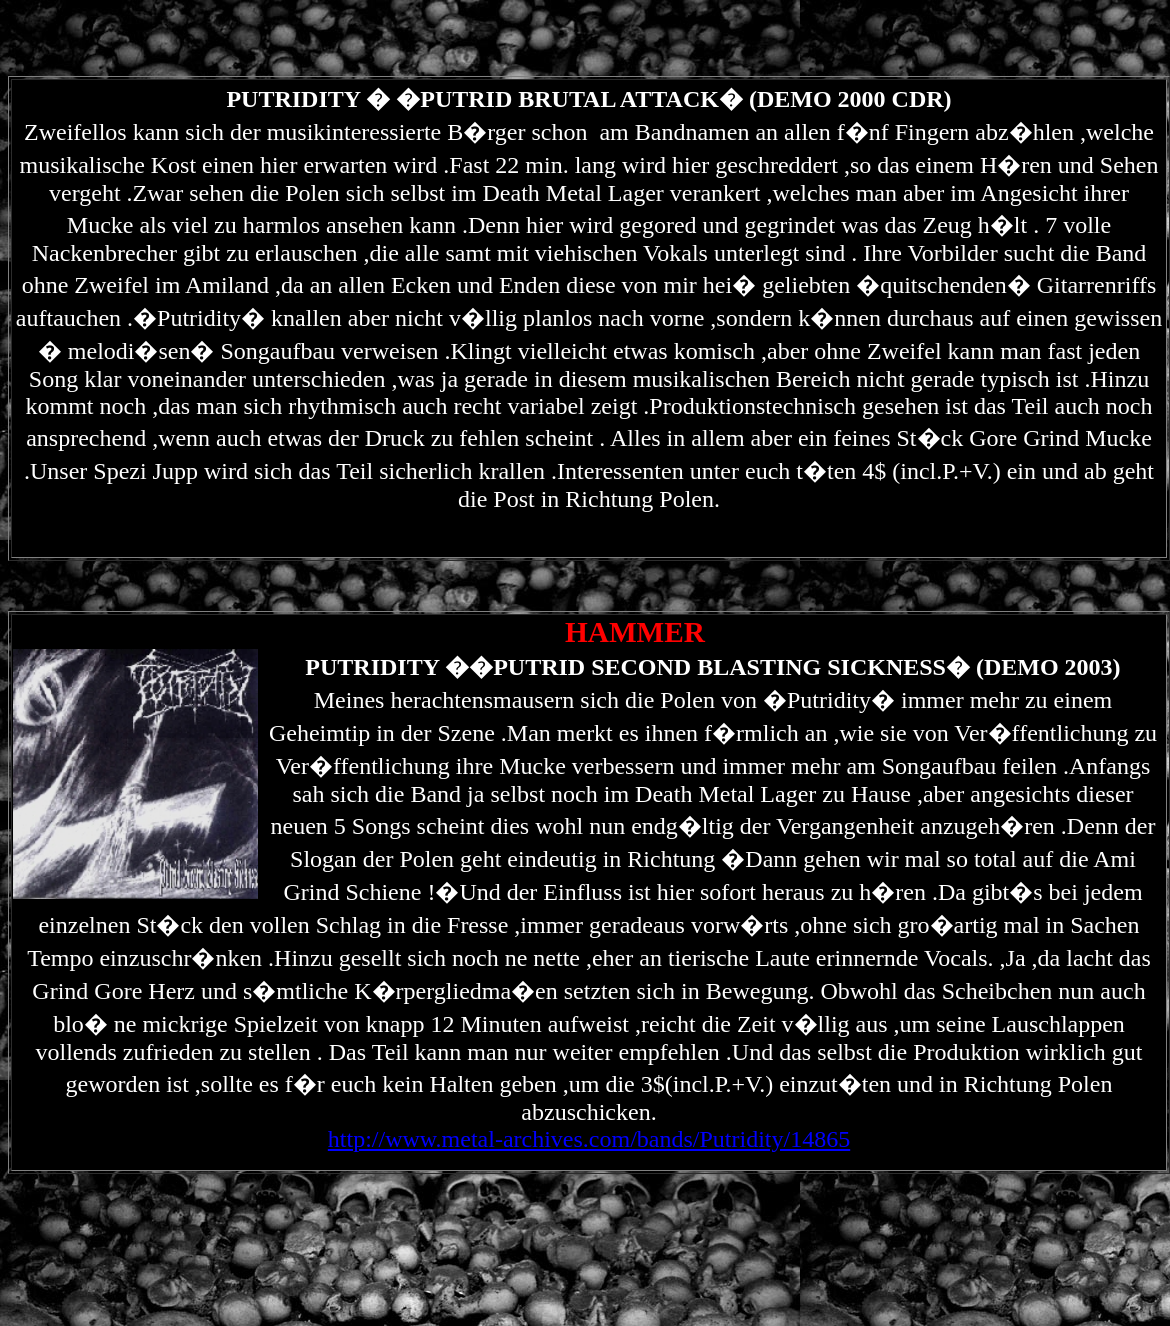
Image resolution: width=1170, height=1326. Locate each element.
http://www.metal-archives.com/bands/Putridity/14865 (589, 1139)
